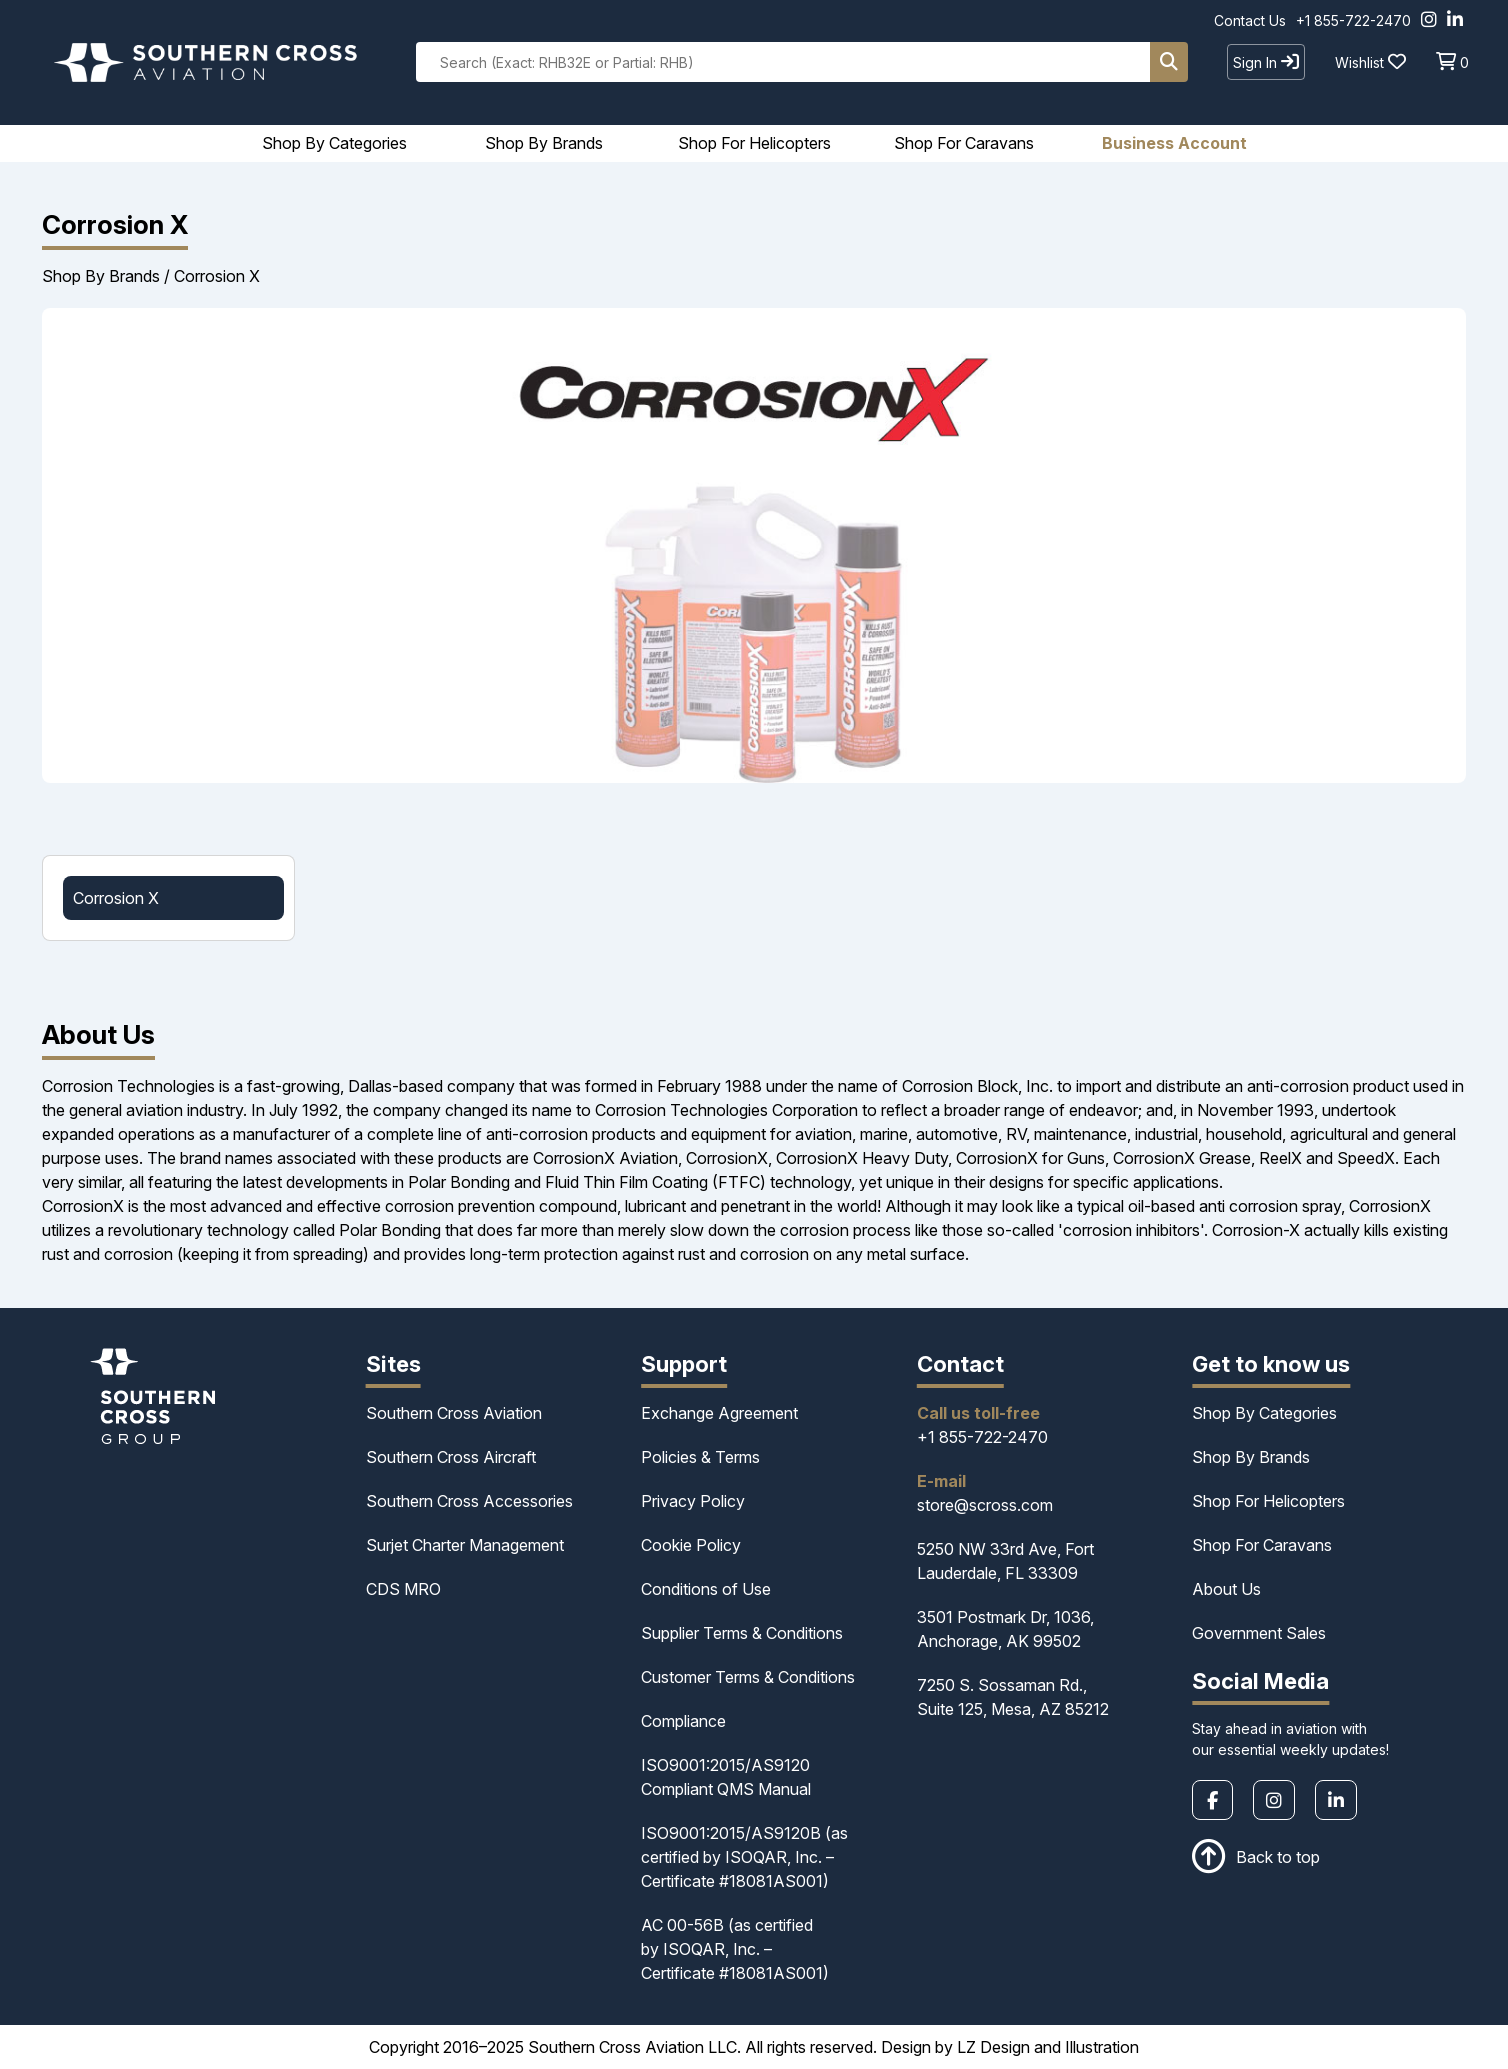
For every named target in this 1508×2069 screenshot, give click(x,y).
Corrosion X (217, 276)
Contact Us (1250, 20)
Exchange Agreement (719, 1413)
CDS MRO (403, 1589)
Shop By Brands (101, 276)
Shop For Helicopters (1268, 1501)
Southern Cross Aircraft (451, 1457)
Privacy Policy (693, 1501)
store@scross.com (985, 1505)
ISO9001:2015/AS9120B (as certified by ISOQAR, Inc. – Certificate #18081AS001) (744, 1857)
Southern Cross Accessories (469, 1501)
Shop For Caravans (1262, 1545)
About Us (1226, 1589)
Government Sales (1259, 1633)
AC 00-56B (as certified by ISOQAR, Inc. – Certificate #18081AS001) (735, 1949)
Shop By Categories (1264, 1413)
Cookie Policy (691, 1545)
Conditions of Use (706, 1589)
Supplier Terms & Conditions (742, 1633)
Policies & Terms (700, 1457)
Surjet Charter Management (465, 1545)
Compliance (683, 1721)
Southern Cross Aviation (454, 1413)
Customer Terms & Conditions (748, 1677)
